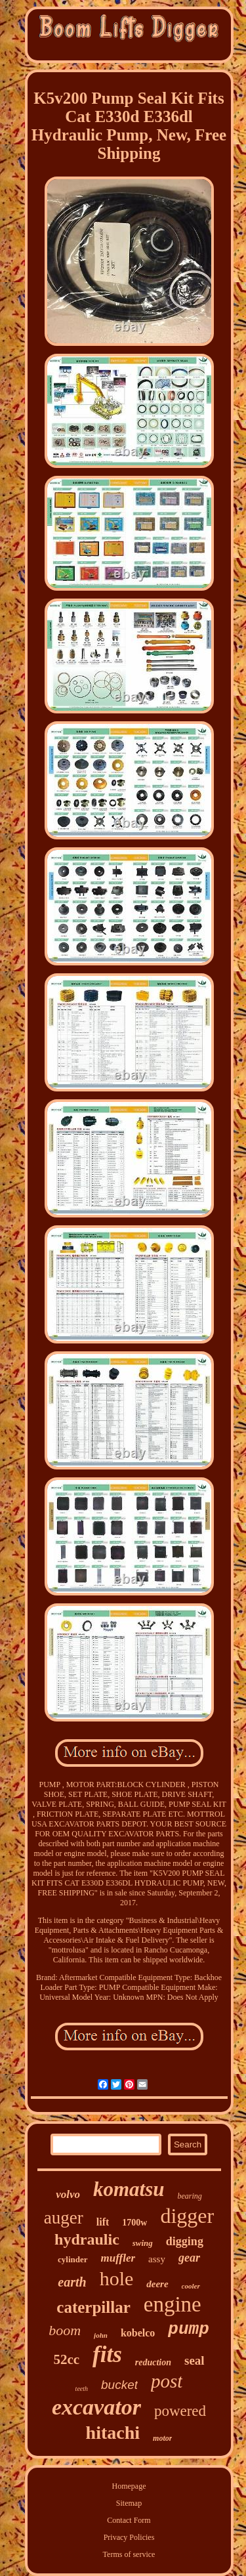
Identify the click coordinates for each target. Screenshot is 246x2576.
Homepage (129, 2486)
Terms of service (129, 2554)
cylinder (73, 2259)
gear (189, 2257)
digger (187, 2216)
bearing (190, 2196)
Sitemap (129, 2503)
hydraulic (86, 2239)
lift (103, 2222)
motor (162, 2438)
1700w (134, 2223)
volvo (68, 2194)
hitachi (113, 2432)
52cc (66, 2359)
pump (188, 2329)
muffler (118, 2258)
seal (194, 2360)
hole (117, 2278)
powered (180, 2411)
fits (107, 2354)
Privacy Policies (129, 2537)
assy (156, 2259)
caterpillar (93, 2307)
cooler (191, 2286)
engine (172, 2304)
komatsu (129, 2189)
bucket (119, 2385)
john (101, 2335)
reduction (153, 2362)
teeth (81, 2388)
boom (65, 2330)
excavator (96, 2407)
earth (72, 2282)
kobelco (138, 2332)
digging (184, 2241)
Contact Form (128, 2520)
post (166, 2381)
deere (157, 2284)
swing (143, 2243)
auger (63, 2218)
